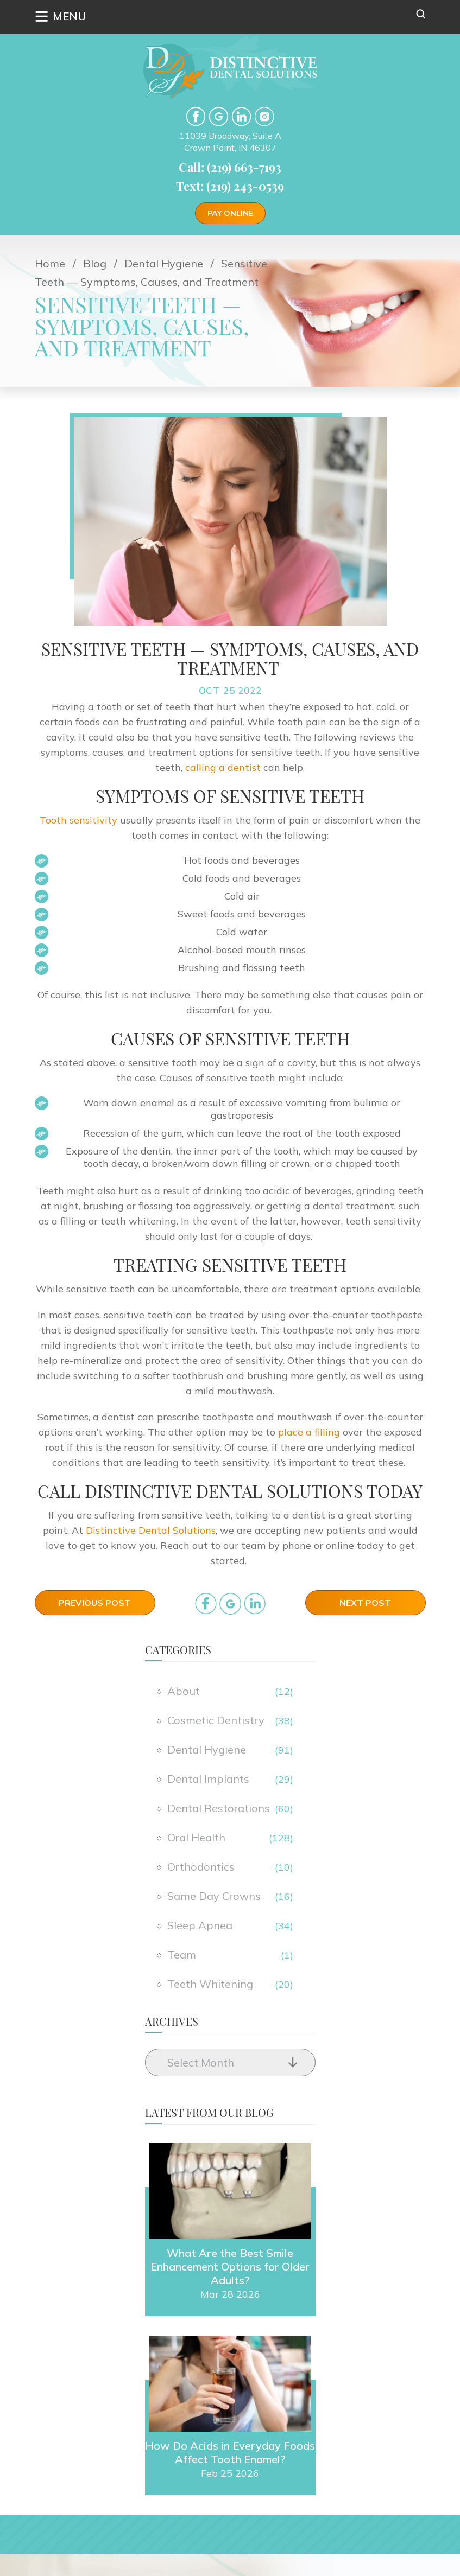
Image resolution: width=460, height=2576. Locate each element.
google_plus (230, 1603)
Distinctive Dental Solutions (151, 1530)
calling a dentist (223, 767)
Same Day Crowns (214, 1896)
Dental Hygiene (206, 1749)
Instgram (264, 116)
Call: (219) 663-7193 (230, 167)
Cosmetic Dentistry (215, 1720)
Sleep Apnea (199, 1925)
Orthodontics (201, 1866)
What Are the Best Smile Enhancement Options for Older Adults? (230, 2266)
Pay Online (230, 213)
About (183, 1691)
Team (181, 1954)
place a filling (307, 1432)
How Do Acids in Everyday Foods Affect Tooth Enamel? (230, 2452)
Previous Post (95, 1602)
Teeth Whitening (210, 1984)
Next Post (365, 1602)
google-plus (218, 116)
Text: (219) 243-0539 (230, 186)
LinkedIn (241, 116)
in (255, 1603)
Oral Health (196, 1837)
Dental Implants (208, 1779)
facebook (195, 116)
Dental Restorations (218, 1808)
